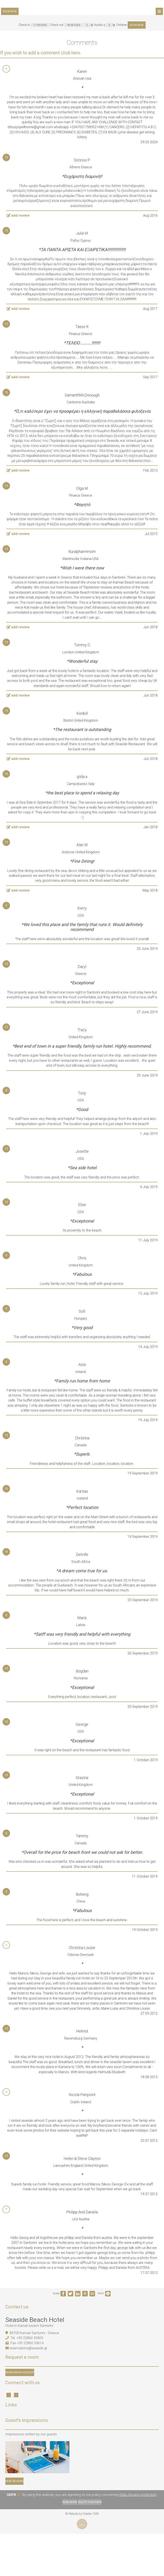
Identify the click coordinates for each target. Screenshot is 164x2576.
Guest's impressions (27, 2463)
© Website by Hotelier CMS (82, 2556)
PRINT (104, 2338)
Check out (65, 25)
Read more (62, 2544)
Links (12, 2448)
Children (122, 25)
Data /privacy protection (138, 2537)
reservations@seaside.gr (29, 2391)
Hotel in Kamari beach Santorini (30, 2369)
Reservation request (27, 2415)
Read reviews (20, 2524)
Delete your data (96, 2544)
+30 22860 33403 (31, 2381)
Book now (14, 11)
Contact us (17, 2350)
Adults (99, 25)
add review (22, 217)
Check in (30, 25)
